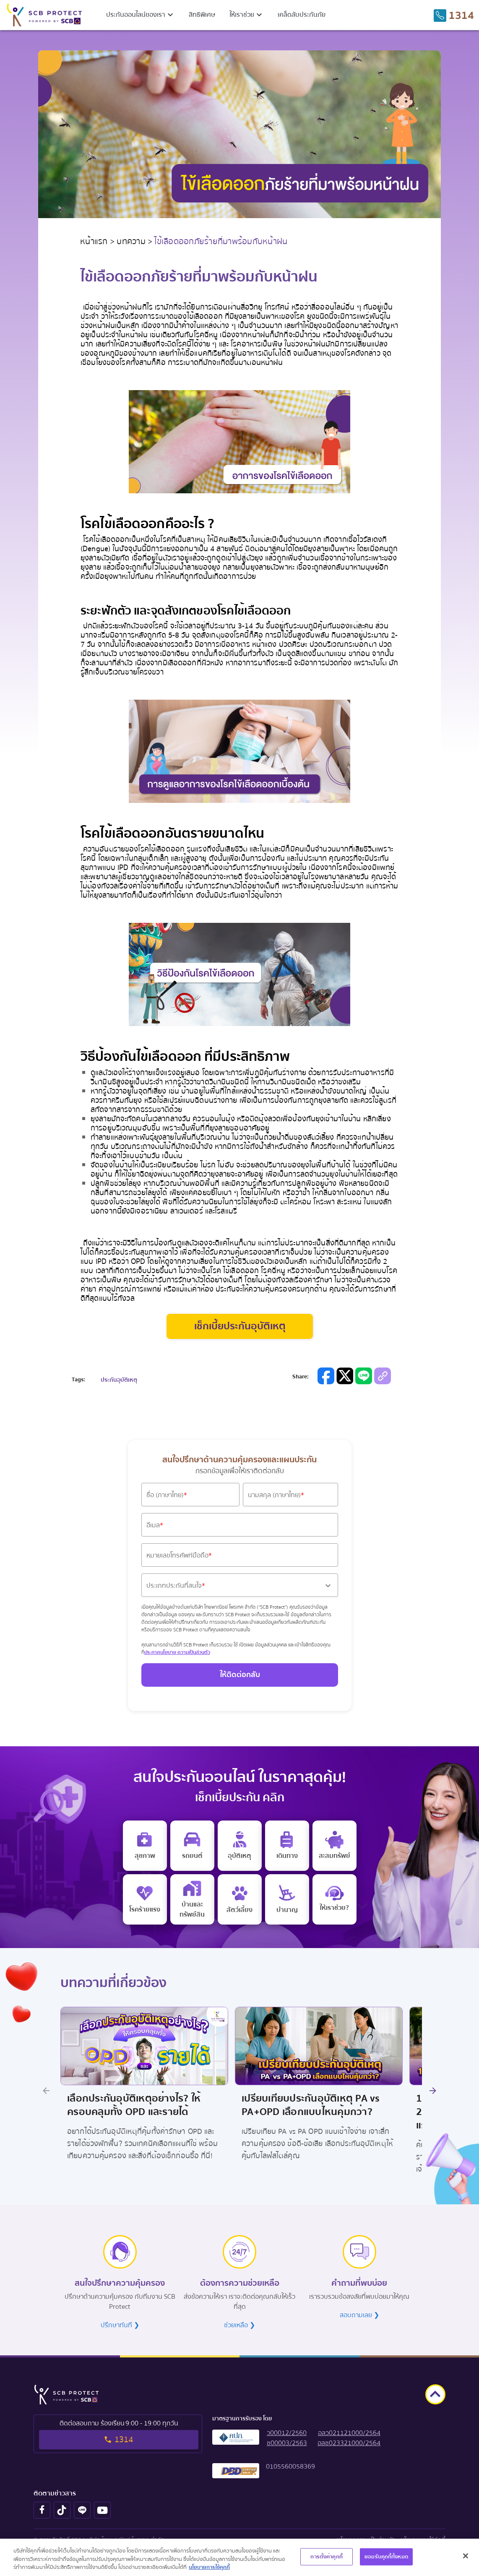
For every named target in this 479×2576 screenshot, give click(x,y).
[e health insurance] (145, 1846)
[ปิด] (465, 2556)
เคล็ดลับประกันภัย (301, 15)
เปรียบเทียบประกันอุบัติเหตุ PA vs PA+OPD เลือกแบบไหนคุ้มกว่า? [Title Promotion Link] (311, 2105)
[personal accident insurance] (240, 1846)
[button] (140, 14)
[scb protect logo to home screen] (44, 14)
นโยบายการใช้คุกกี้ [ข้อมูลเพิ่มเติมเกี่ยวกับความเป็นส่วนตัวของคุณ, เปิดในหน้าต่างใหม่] (209, 2567)
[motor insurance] (192, 1846)
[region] (239, 2557)
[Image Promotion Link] (144, 2046)
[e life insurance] (334, 1899)
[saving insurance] (334, 1846)
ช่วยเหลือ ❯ (239, 2325)
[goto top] (435, 2394)
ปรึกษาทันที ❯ (120, 2325)
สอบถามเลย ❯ (359, 2315)
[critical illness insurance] (145, 1899)
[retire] (287, 1899)
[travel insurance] (287, 1846)
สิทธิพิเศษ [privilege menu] (202, 15)
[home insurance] (192, 1899)
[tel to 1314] (454, 15)
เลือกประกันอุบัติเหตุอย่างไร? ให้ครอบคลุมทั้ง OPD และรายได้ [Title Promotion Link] (133, 2105)
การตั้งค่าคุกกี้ (326, 2556)
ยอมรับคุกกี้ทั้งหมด (386, 2556)
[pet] (240, 1899)
